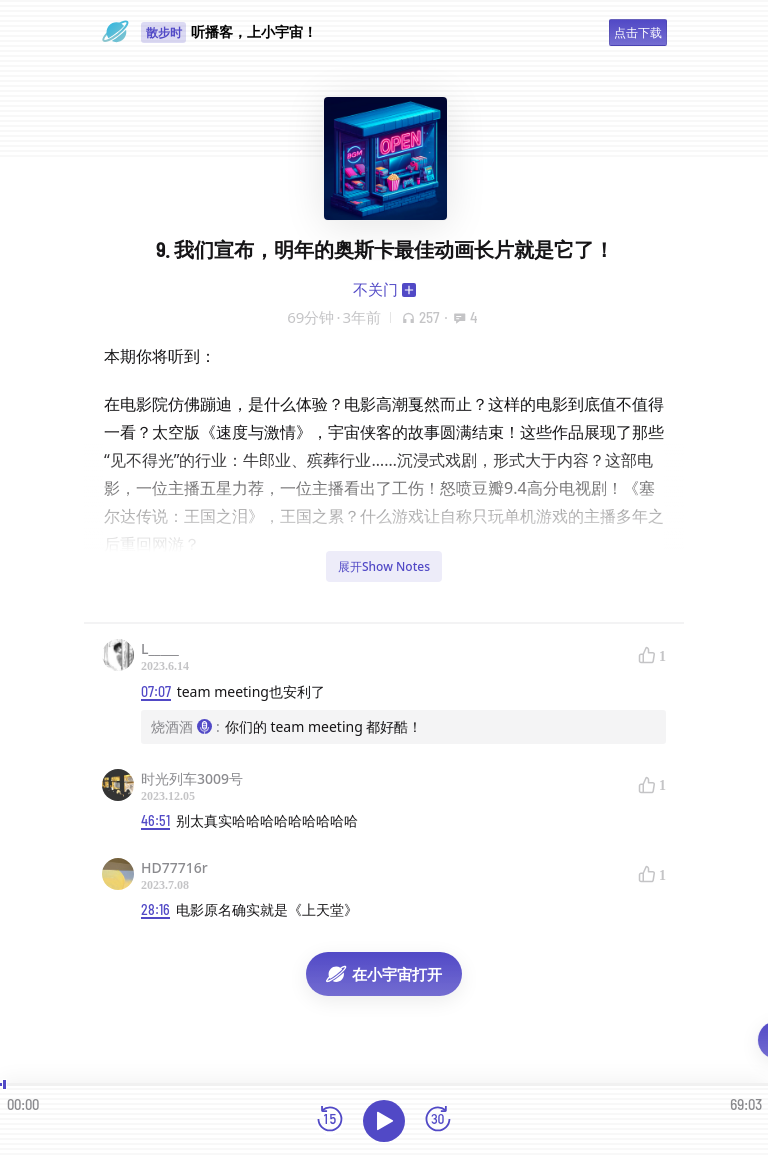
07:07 (156, 691)
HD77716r (174, 867)
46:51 (155, 820)
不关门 (375, 289)
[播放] (384, 1121)
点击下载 (638, 32)
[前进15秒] (438, 1120)
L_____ (160, 648)
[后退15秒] (330, 1120)
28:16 (155, 909)
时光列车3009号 (192, 778)
